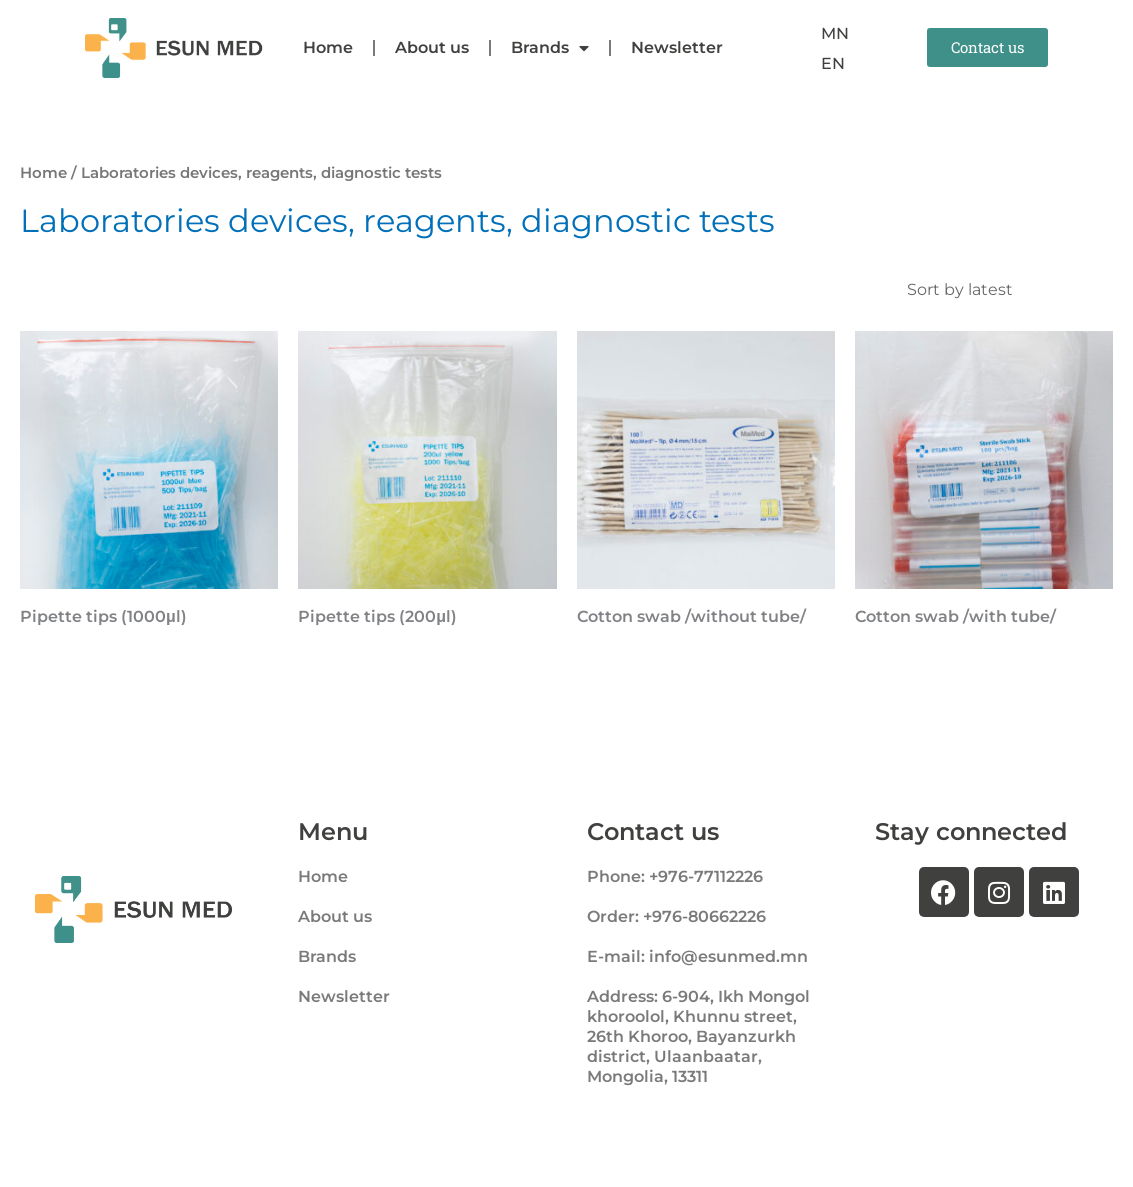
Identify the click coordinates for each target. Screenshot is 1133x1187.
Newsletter (677, 47)
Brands (550, 48)
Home (328, 47)
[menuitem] (835, 34)
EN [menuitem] (833, 63)
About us (432, 47)
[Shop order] (1006, 289)
